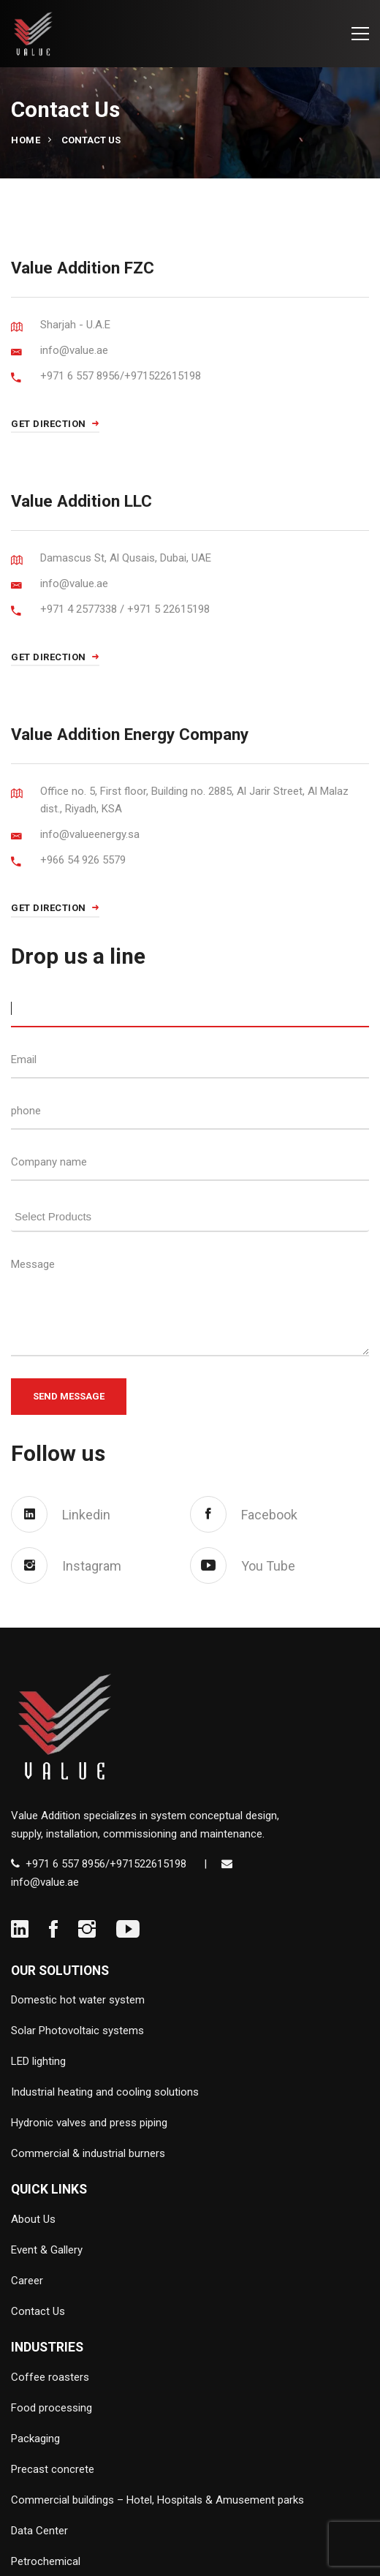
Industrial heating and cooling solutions (105, 2092)
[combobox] (190, 1214)
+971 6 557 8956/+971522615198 (106, 1863)
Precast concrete (52, 2469)
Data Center (39, 2530)
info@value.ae (45, 1882)
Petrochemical (45, 2561)
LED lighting (38, 2061)
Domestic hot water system (78, 1999)
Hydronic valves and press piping (89, 2122)
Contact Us (38, 2311)
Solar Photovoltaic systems (77, 2030)
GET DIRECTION (55, 423)
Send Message (68, 1396)
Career (27, 2280)
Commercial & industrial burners (88, 2153)
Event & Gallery (47, 2249)
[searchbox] (194, 1214)
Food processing (51, 2407)
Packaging (35, 2438)
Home (25, 140)
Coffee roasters (50, 2377)
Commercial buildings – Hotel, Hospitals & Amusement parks (157, 2500)
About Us (33, 2219)
